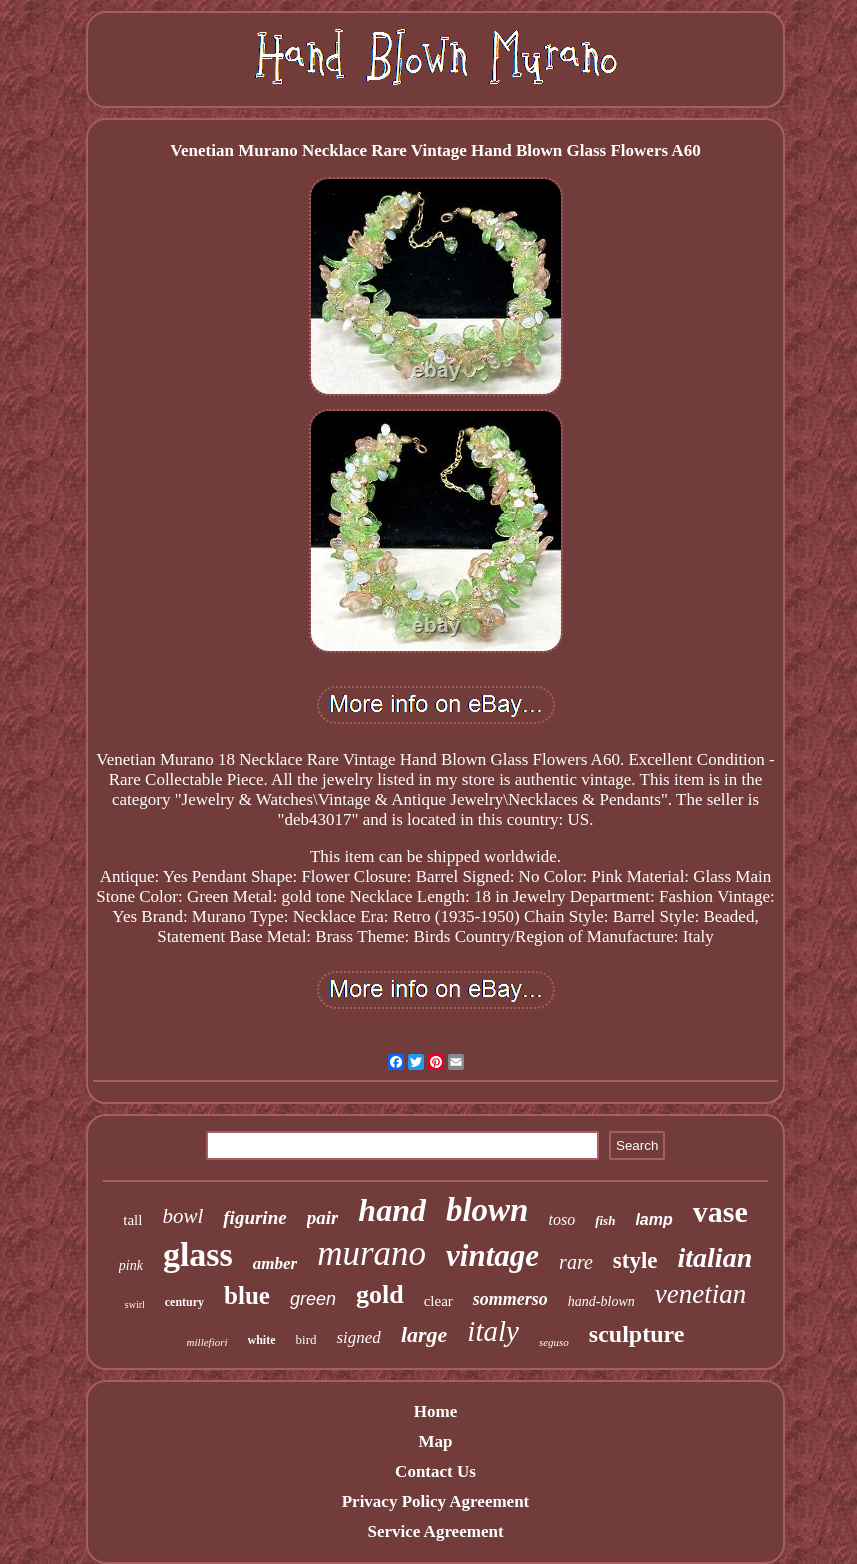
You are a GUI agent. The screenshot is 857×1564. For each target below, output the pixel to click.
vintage (492, 1255)
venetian (700, 1294)
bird (306, 1339)
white (262, 1340)
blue (247, 1295)
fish (605, 1220)
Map (435, 1441)
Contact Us (435, 1471)
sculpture (637, 1334)
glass (198, 1254)
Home (435, 1411)
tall (132, 1220)
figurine (254, 1217)
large (424, 1334)
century (184, 1302)
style (635, 1260)
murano (371, 1253)
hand (392, 1210)
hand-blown (601, 1301)
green (313, 1299)
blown (487, 1210)
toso (561, 1219)
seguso (554, 1342)
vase (720, 1211)
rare (576, 1262)
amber (275, 1263)
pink (131, 1265)
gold (380, 1294)
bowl (182, 1216)
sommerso (510, 1299)
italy (493, 1331)
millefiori (207, 1342)
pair (323, 1217)
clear (438, 1301)
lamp (653, 1219)
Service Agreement (435, 1531)
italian (715, 1257)
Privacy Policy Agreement (436, 1501)
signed (358, 1337)
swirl (135, 1304)
